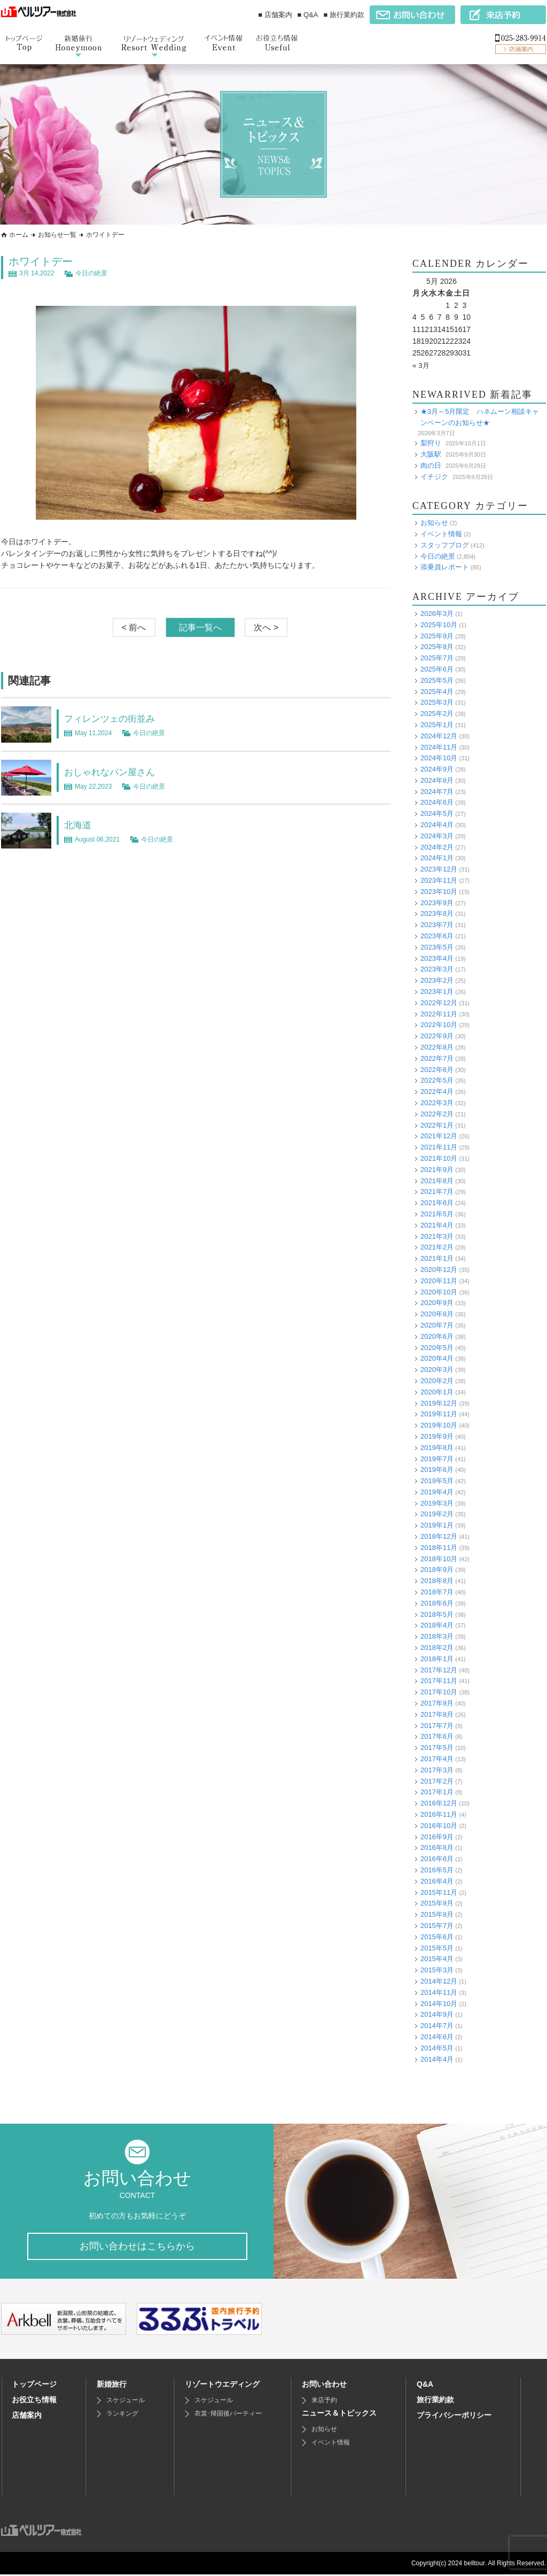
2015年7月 (437, 1926)
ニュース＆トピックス (339, 2414)
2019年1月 (437, 1525)
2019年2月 (437, 1514)
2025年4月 (437, 691)
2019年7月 (437, 1458)
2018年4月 (437, 1625)
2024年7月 (437, 792)
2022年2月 (437, 1114)
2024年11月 (438, 747)
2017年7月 (437, 1726)
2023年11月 (438, 880)
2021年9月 (437, 1170)
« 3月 (421, 365)
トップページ (34, 2385)
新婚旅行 (112, 2385)
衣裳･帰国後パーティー (228, 2415)
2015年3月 (437, 1970)
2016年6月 (437, 1859)
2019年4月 (437, 1492)
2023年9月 (437, 903)
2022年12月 (438, 1003)
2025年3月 (437, 702)
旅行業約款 (435, 2401)
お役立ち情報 (34, 2401)
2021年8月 (437, 1181)
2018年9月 (437, 1569)
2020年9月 (437, 1303)
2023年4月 (437, 958)
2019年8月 (437, 1448)
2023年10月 (438, 892)
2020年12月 (438, 1270)
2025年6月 (437, 669)
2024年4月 (437, 825)
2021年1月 (437, 1258)
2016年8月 (437, 1848)
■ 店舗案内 (275, 15)
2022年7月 (437, 1058)
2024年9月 (437, 769)
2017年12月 (438, 1670)
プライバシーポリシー (454, 2416)
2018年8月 (437, 1581)
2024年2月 (437, 847)
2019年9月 (437, 1436)
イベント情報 (441, 534)
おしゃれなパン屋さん (117, 771)
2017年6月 (437, 1736)
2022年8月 (437, 1047)
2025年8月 (437, 647)
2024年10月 (438, 758)
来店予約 (324, 2401)
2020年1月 (437, 1392)
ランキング (122, 2415)
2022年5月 (437, 1080)
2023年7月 (437, 925)
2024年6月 (437, 802)
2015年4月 (437, 1959)
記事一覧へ (200, 627)
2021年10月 (438, 1158)
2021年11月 (438, 1147)
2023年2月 (437, 980)
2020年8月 (437, 1314)
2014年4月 (437, 2059)
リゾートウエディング (222, 2385)
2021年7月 (437, 1191)
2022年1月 (437, 1125)
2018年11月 (438, 1548)
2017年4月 (437, 1759)
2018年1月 (437, 1659)
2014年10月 (438, 2003)
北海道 (80, 824)
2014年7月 (437, 2026)
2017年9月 (437, 1703)
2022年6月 (437, 1070)
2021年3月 (437, 1236)
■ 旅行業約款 (344, 15)
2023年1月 (437, 992)
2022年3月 (437, 1103)
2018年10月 (438, 1559)
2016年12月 (438, 1803)
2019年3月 (437, 1503)
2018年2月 (437, 1648)
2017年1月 (437, 1792)
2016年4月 (437, 1881)
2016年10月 (438, 1826)
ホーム (18, 234)
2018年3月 (437, 1636)
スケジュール (125, 2401)
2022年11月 (438, 1014)
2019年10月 (438, 1425)
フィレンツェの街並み (117, 718)
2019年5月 (437, 1481)
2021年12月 (438, 1136)
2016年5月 (437, 1870)
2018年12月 (438, 1536)
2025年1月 (437, 725)
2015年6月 (437, 1937)
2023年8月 (437, 913)
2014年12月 (438, 1981)
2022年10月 (438, 1025)
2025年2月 (437, 713)
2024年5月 (437, 813)
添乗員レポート (444, 567)
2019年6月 (437, 1470)
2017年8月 (437, 1714)
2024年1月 (437, 858)
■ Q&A (308, 15)
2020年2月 (437, 1381)
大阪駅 (430, 454)
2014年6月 (437, 2037)
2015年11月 (438, 1892)
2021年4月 (437, 1225)
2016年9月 (437, 1837)
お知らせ (434, 523)
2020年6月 (437, 1336)
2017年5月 (437, 1748)
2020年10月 (438, 1291)
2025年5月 (437, 680)
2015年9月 (437, 1903)
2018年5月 (437, 1614)
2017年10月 (438, 1692)
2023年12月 (438, 869)
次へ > (266, 627)
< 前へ (134, 627)
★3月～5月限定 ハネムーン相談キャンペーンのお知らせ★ (479, 417)
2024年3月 (437, 836)
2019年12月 (438, 1403)
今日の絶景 (91, 273)
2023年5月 (437, 947)
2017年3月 (437, 1770)
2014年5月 (437, 2048)
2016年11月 (438, 1814)
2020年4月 (437, 1358)
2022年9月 (437, 1036)
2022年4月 (437, 1092)
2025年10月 (438, 625)
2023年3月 (437, 969)
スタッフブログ (444, 545)
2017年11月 (438, 1681)
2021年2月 (437, 1247)
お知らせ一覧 (57, 234)
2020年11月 (438, 1281)
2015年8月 (437, 1914)
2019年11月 (438, 1414)
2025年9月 (437, 635)
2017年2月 (437, 1781)
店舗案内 (27, 2416)
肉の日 (430, 465)
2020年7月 (437, 1325)
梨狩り (430, 443)
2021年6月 (437, 1203)
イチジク (434, 476)
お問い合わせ (324, 2385)
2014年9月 (437, 2014)
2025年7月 (437, 658)
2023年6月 (437, 936)
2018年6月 (437, 1603)
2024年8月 (437, 780)
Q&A (425, 2385)
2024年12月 (438, 736)
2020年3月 (437, 1370)
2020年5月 (437, 1347)
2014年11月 (438, 1992)
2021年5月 (437, 1214)
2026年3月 (437, 614)
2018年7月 (437, 1592)
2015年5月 (437, 1947)
